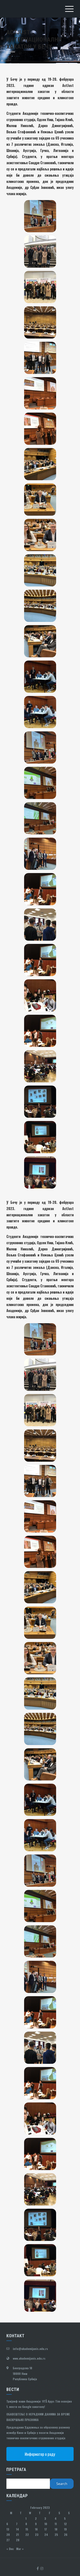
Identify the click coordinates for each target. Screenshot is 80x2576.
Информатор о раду (40, 2454)
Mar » (20, 2548)
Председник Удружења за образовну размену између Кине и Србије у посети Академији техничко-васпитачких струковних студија (38, 2432)
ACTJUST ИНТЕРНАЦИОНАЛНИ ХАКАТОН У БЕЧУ (34, 39)
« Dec (10, 2548)
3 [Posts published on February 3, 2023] (45, 2518)
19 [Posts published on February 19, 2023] (65, 2529)
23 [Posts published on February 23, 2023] (36, 2534)
